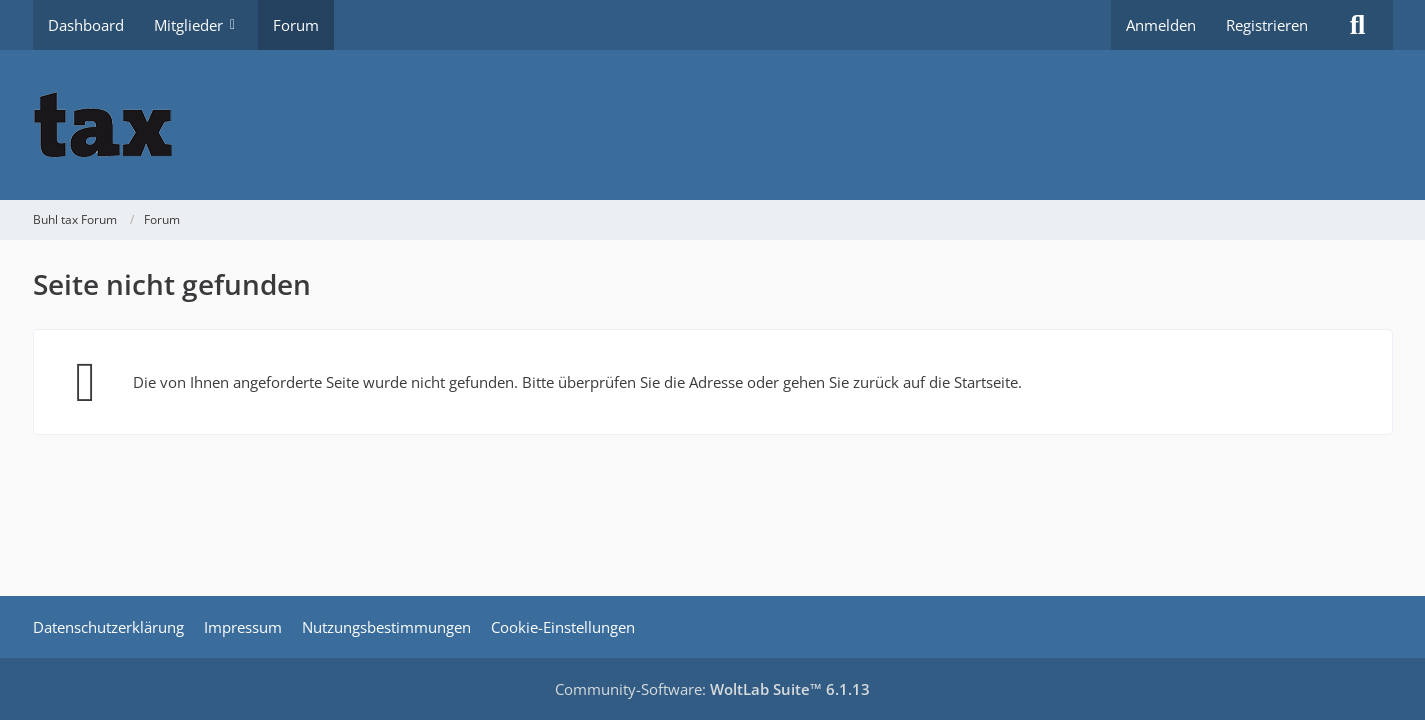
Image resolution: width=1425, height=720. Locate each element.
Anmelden (1161, 25)
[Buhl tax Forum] (713, 125)
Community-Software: (712, 689)
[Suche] (1358, 25)
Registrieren (1267, 25)
